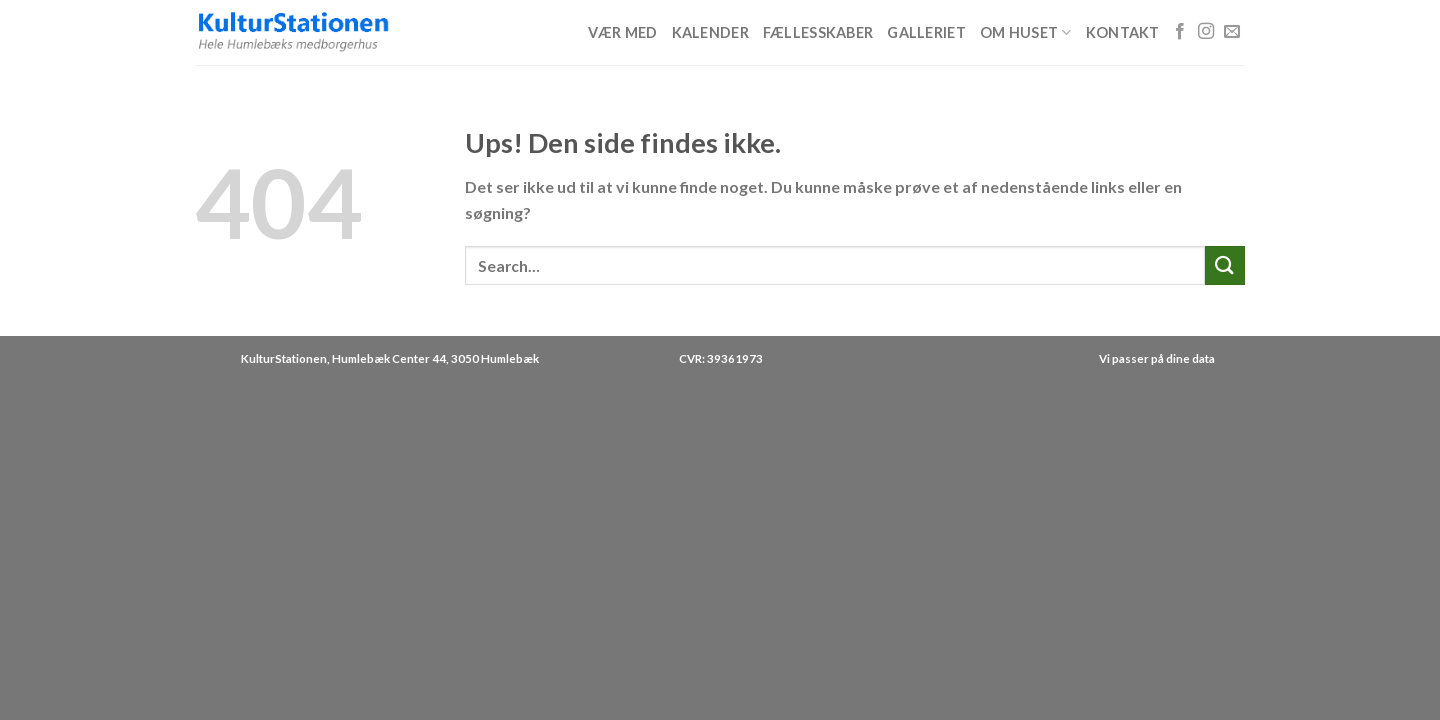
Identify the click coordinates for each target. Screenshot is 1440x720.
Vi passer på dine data (1157, 358)
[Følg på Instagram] (1206, 32)
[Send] (1225, 265)
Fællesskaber (818, 32)
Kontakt (1123, 32)
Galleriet (926, 32)
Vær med (622, 32)
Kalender (710, 32)
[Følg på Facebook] (1180, 32)
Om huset (1026, 32)
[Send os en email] (1232, 32)
